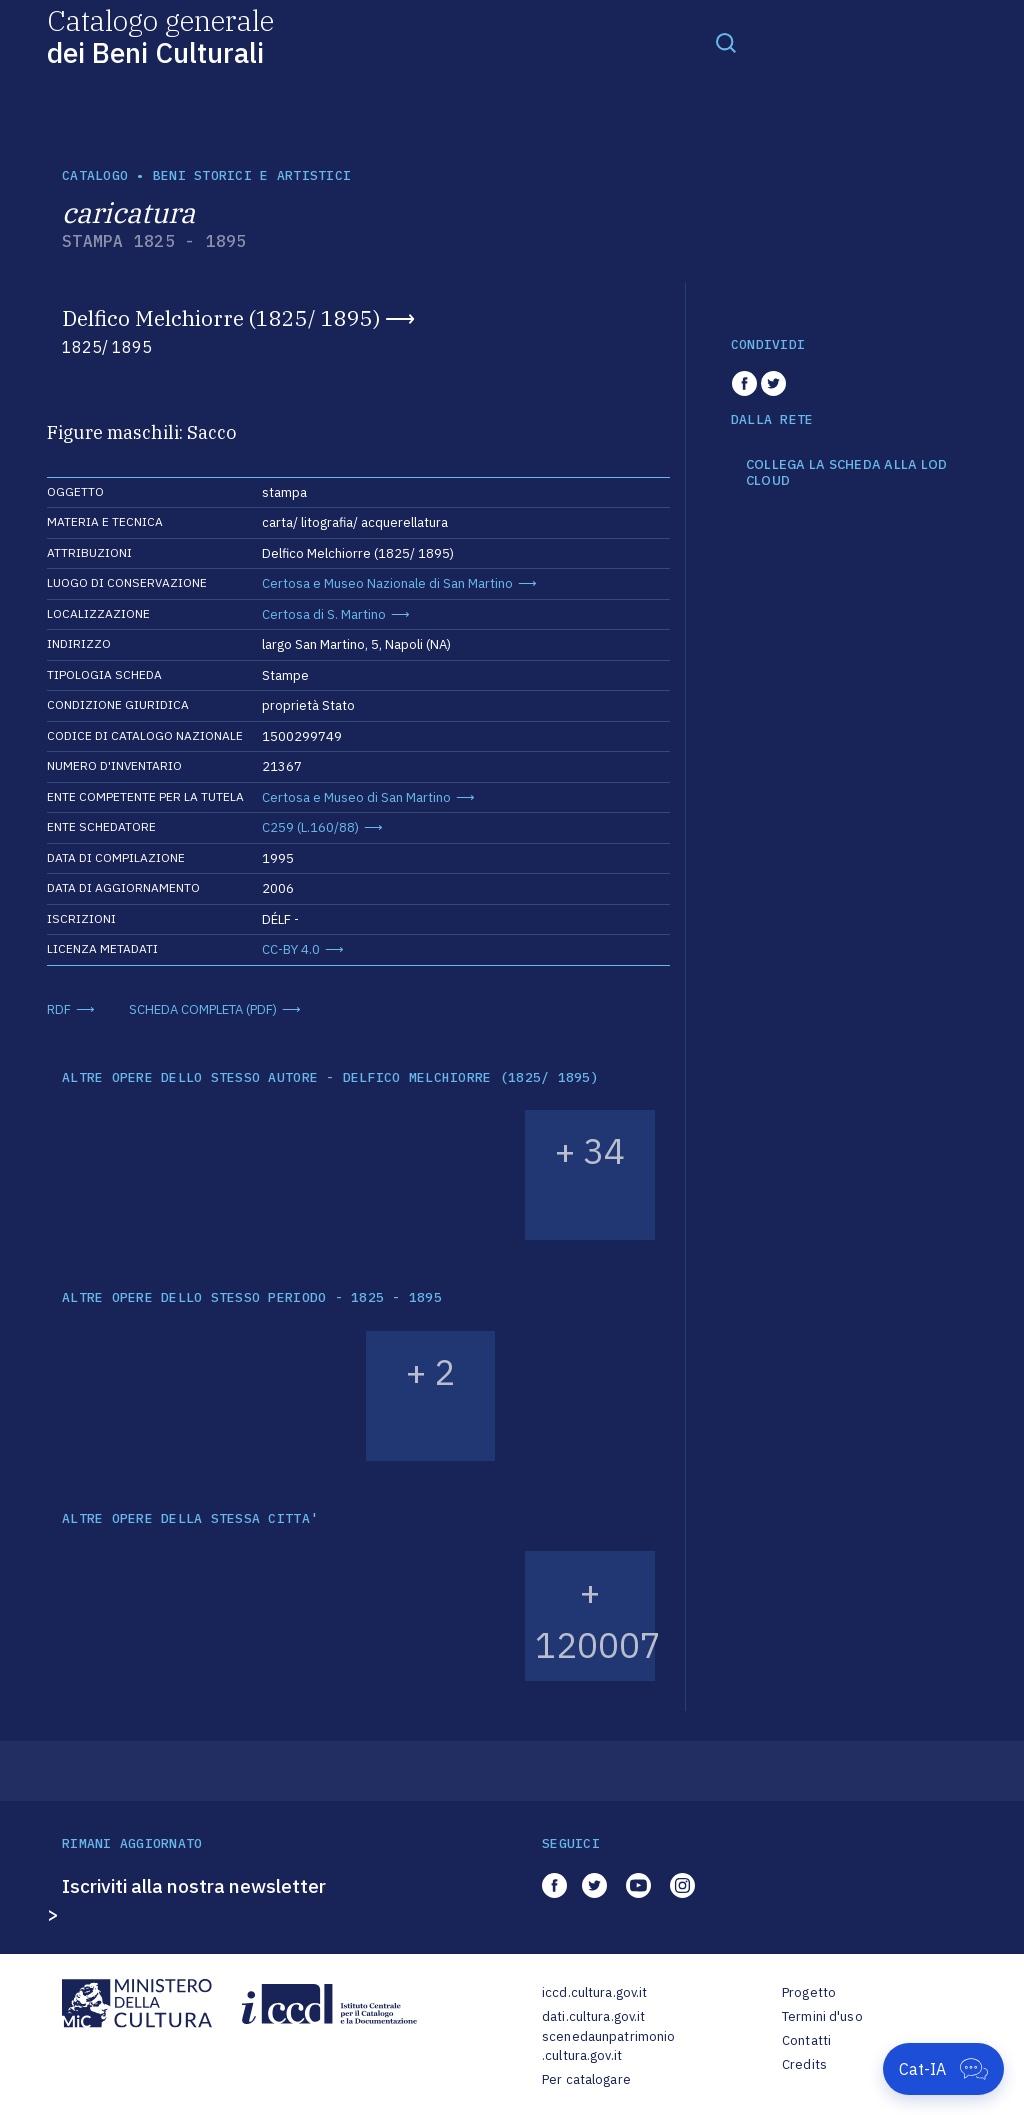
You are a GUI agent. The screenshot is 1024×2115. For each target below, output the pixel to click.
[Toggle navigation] (726, 42)
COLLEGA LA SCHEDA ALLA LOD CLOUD (847, 472)
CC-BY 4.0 (291, 949)
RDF (59, 1009)
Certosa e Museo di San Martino (356, 797)
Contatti (806, 2040)
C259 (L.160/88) (310, 827)
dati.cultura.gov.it (593, 2016)
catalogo (95, 175)
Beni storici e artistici (252, 175)
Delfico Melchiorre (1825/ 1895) (221, 318)
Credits (804, 2064)
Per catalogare (586, 2079)
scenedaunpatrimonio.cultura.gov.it (608, 2046)
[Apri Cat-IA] (943, 2069)
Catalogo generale (160, 35)
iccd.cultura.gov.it (594, 1992)
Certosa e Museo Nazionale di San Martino (387, 583)
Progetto (809, 1992)
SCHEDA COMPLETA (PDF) (203, 1009)
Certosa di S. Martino (324, 614)
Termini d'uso (822, 2016)
